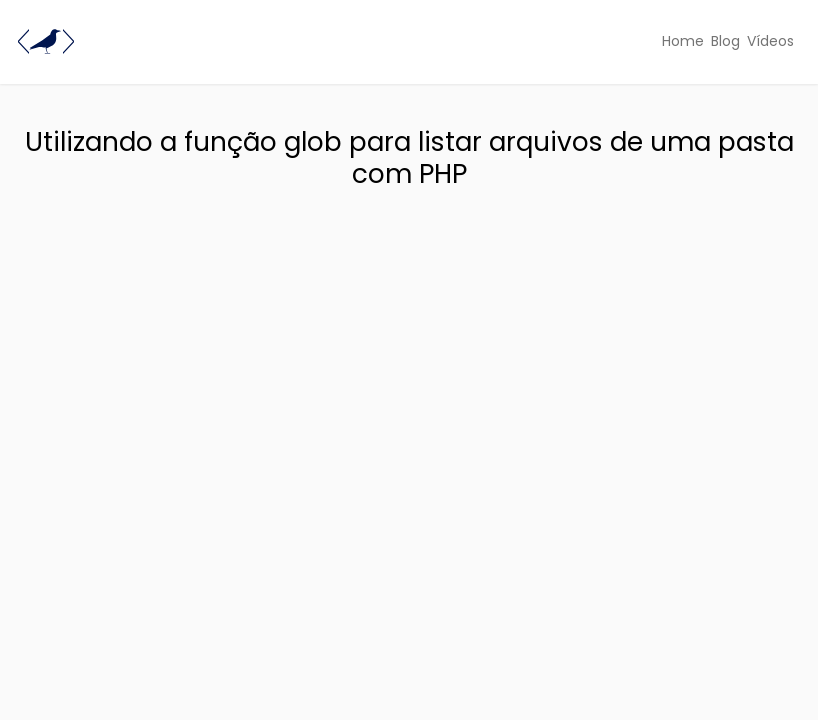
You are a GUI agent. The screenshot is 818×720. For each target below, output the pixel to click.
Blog (725, 41)
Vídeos (770, 41)
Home (683, 41)
